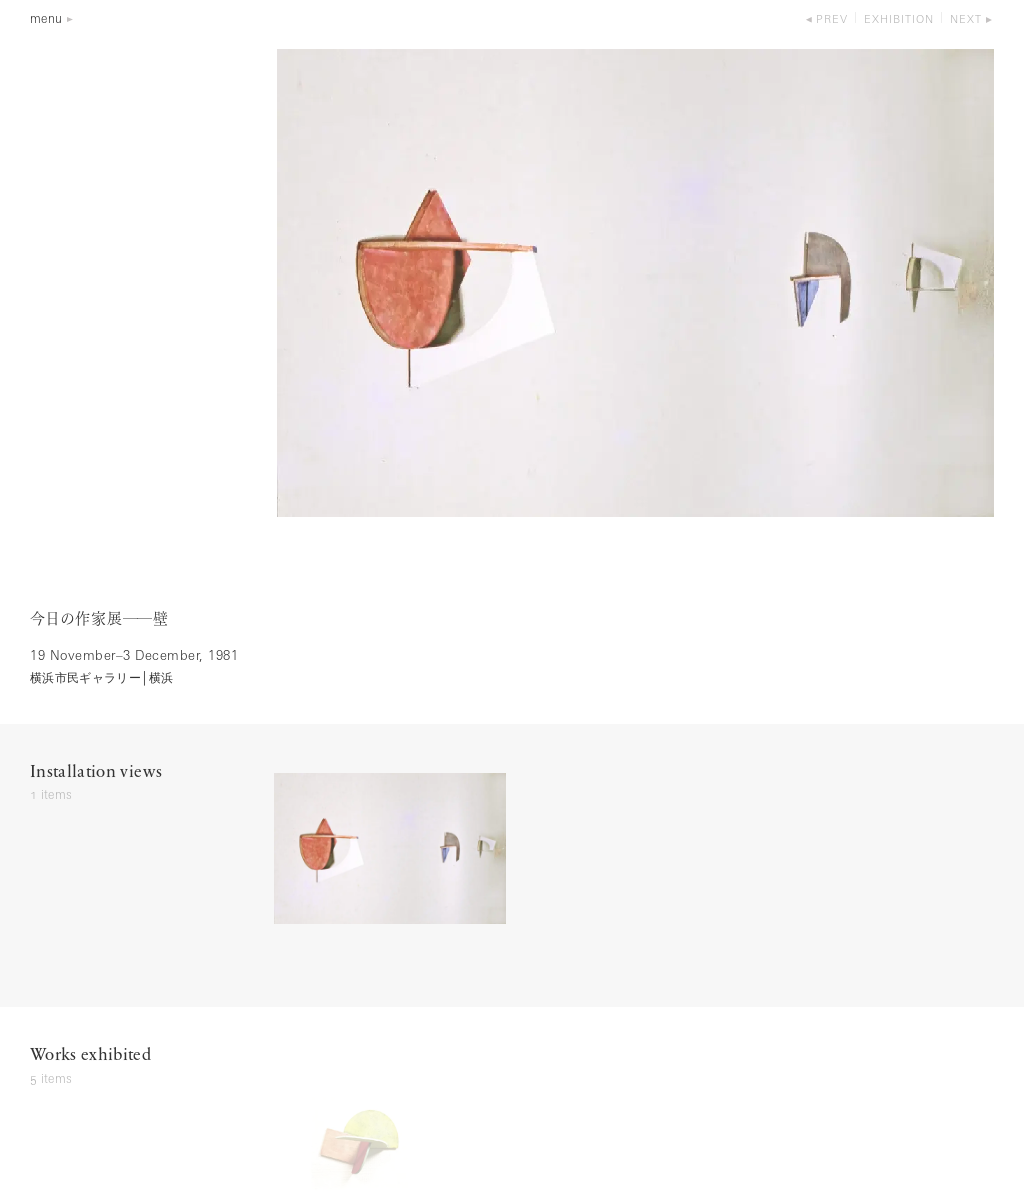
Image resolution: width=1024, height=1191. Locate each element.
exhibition (899, 20)
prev (832, 20)
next (966, 20)
